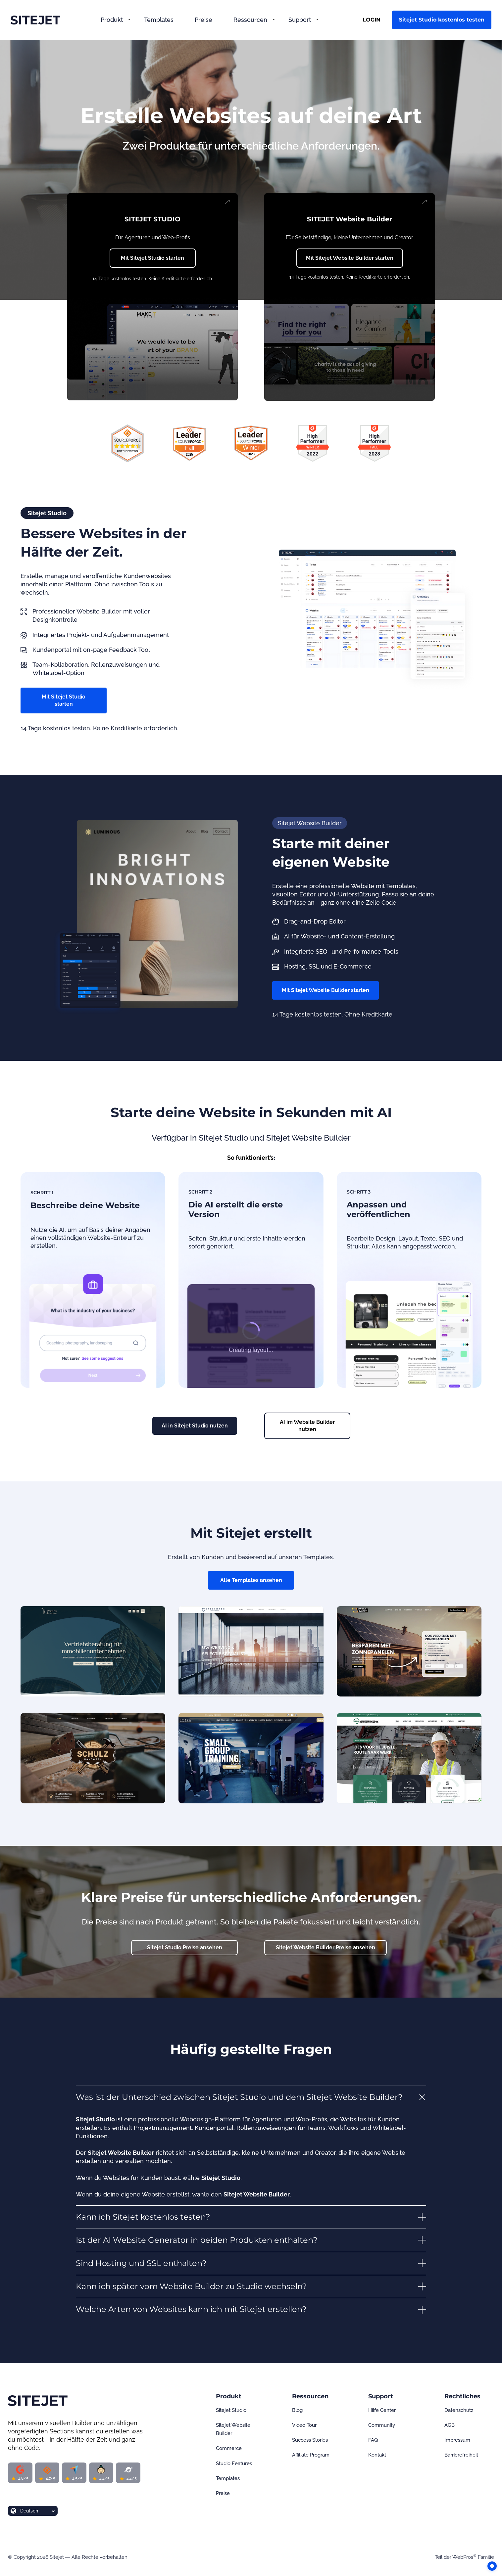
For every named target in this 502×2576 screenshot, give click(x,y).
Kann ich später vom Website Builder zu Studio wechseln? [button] (191, 2286)
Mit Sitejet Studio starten (152, 258)
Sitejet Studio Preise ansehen (184, 1947)
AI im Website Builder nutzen (307, 1425)
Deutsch (29, 2510)
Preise (203, 19)
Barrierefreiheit (461, 2455)
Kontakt (377, 2455)
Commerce (229, 2448)
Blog (297, 2410)
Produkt (112, 19)
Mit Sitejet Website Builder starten (349, 258)
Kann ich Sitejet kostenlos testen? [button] (143, 2217)
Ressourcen (250, 19)
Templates (159, 19)
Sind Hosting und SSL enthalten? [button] (141, 2263)
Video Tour (304, 2425)
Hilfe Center (382, 2410)
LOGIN (371, 20)
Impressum (457, 2440)
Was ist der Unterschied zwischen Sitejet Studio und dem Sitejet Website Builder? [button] (239, 2097)
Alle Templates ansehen (251, 1580)
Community (381, 2425)
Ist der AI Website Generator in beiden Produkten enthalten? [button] (197, 2240)
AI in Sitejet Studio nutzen (195, 1426)
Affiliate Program (310, 2455)
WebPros (464, 2557)
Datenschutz (458, 2410)
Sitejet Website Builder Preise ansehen (325, 1947)
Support (299, 19)
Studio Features (234, 2463)
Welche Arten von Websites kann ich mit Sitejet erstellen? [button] (191, 2309)
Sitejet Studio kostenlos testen (441, 20)
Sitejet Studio (231, 2410)
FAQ (373, 2440)
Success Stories (310, 2440)
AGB (449, 2425)
